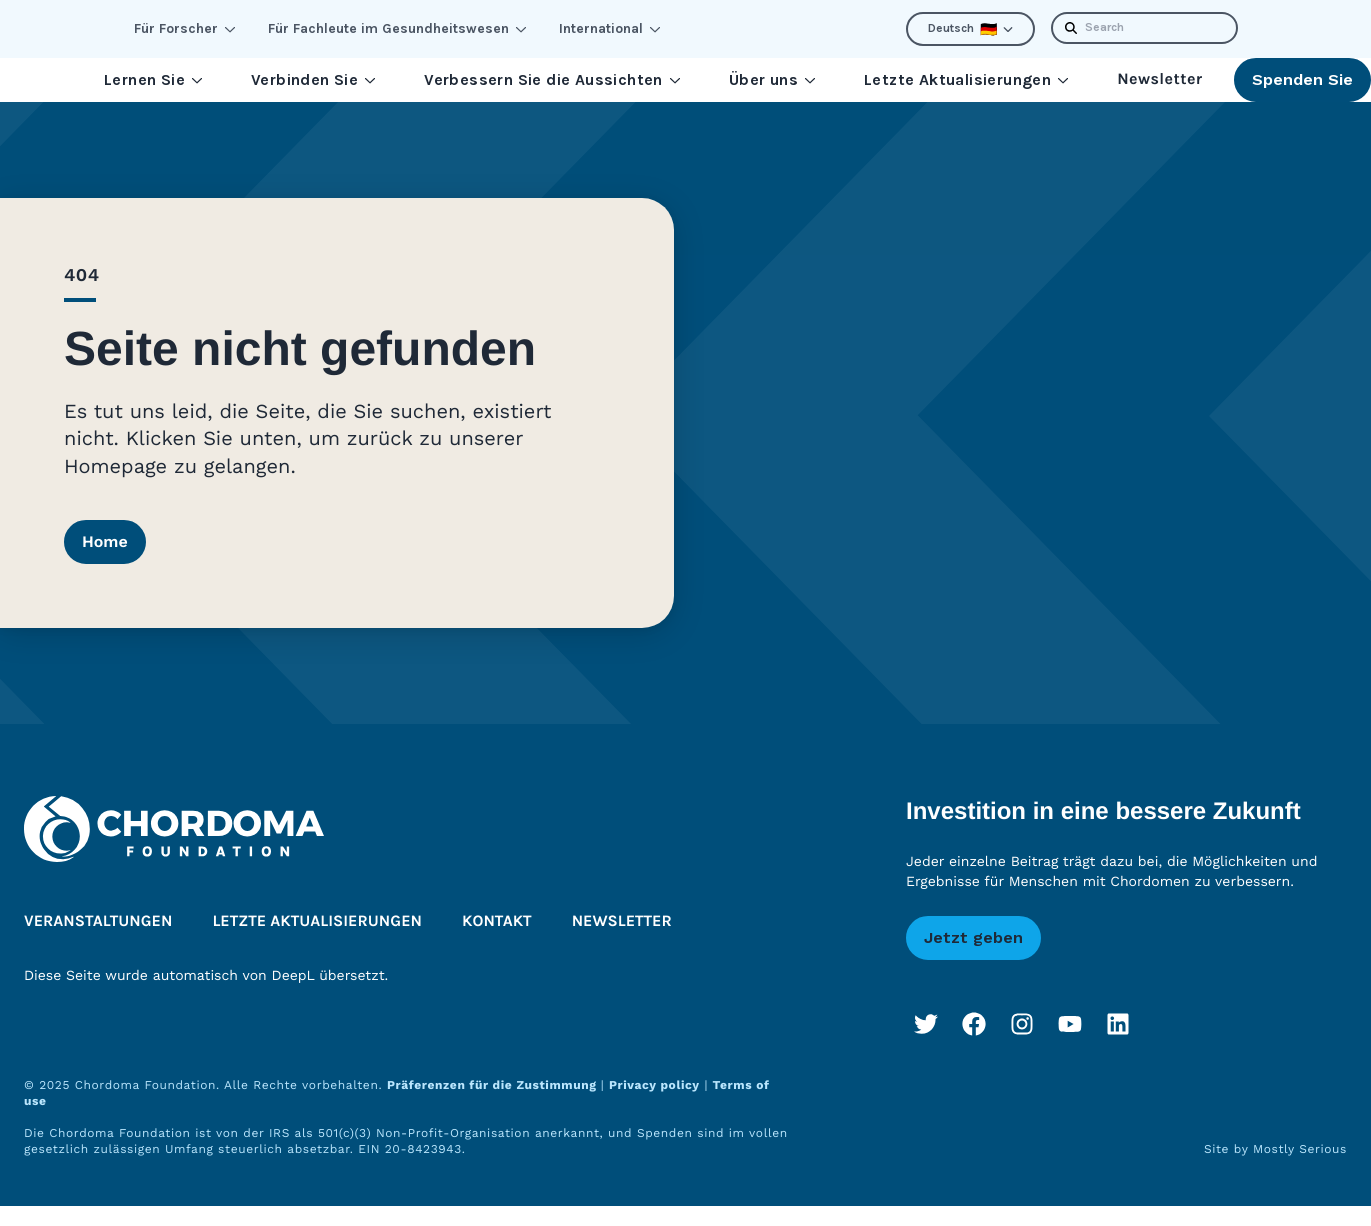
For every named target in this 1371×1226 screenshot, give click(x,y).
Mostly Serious (1300, 1149)
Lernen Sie (153, 79)
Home (105, 541)
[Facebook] (974, 1024)
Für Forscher (185, 28)
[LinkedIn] (1118, 1024)
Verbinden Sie (313, 79)
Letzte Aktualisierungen (966, 79)
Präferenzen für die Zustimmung (494, 1085)
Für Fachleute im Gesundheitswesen (397, 28)
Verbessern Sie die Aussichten (552, 79)
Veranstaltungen (98, 921)
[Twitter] (926, 1024)
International (610, 28)
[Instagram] (1022, 1024)
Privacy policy (654, 1085)
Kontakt (497, 921)
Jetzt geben (973, 937)
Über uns (772, 79)
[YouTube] (1070, 1024)
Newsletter (1159, 79)
